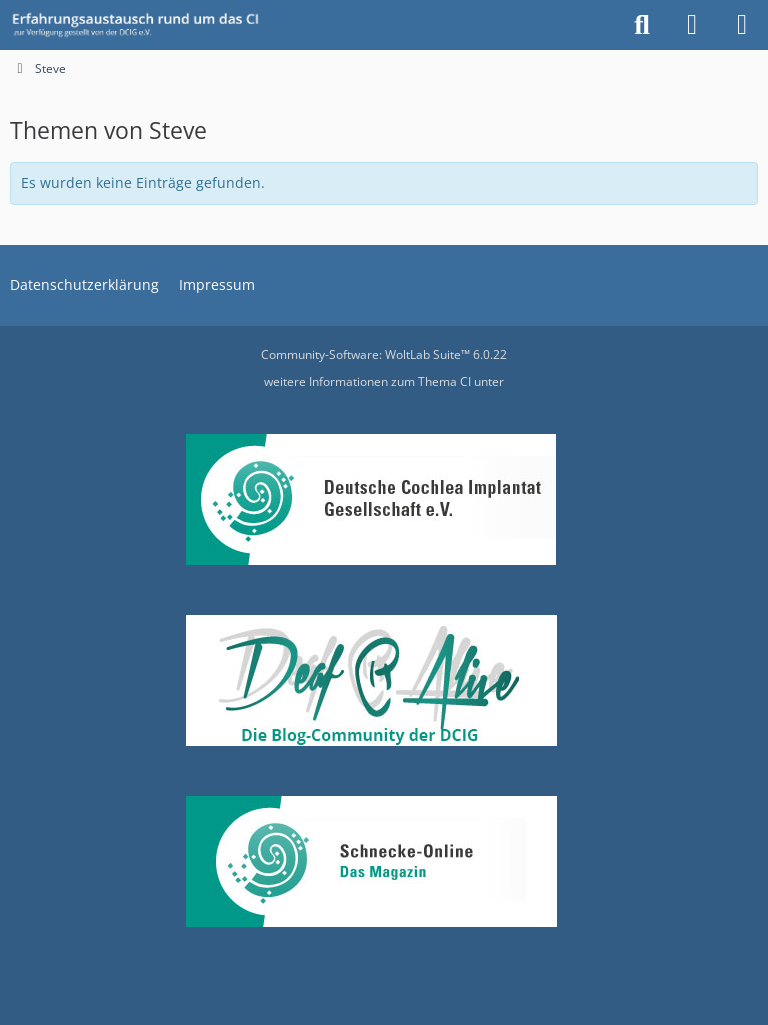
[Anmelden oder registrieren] (692, 25)
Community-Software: (384, 354)
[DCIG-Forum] (142, 25)
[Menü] (742, 25)
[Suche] (642, 25)
